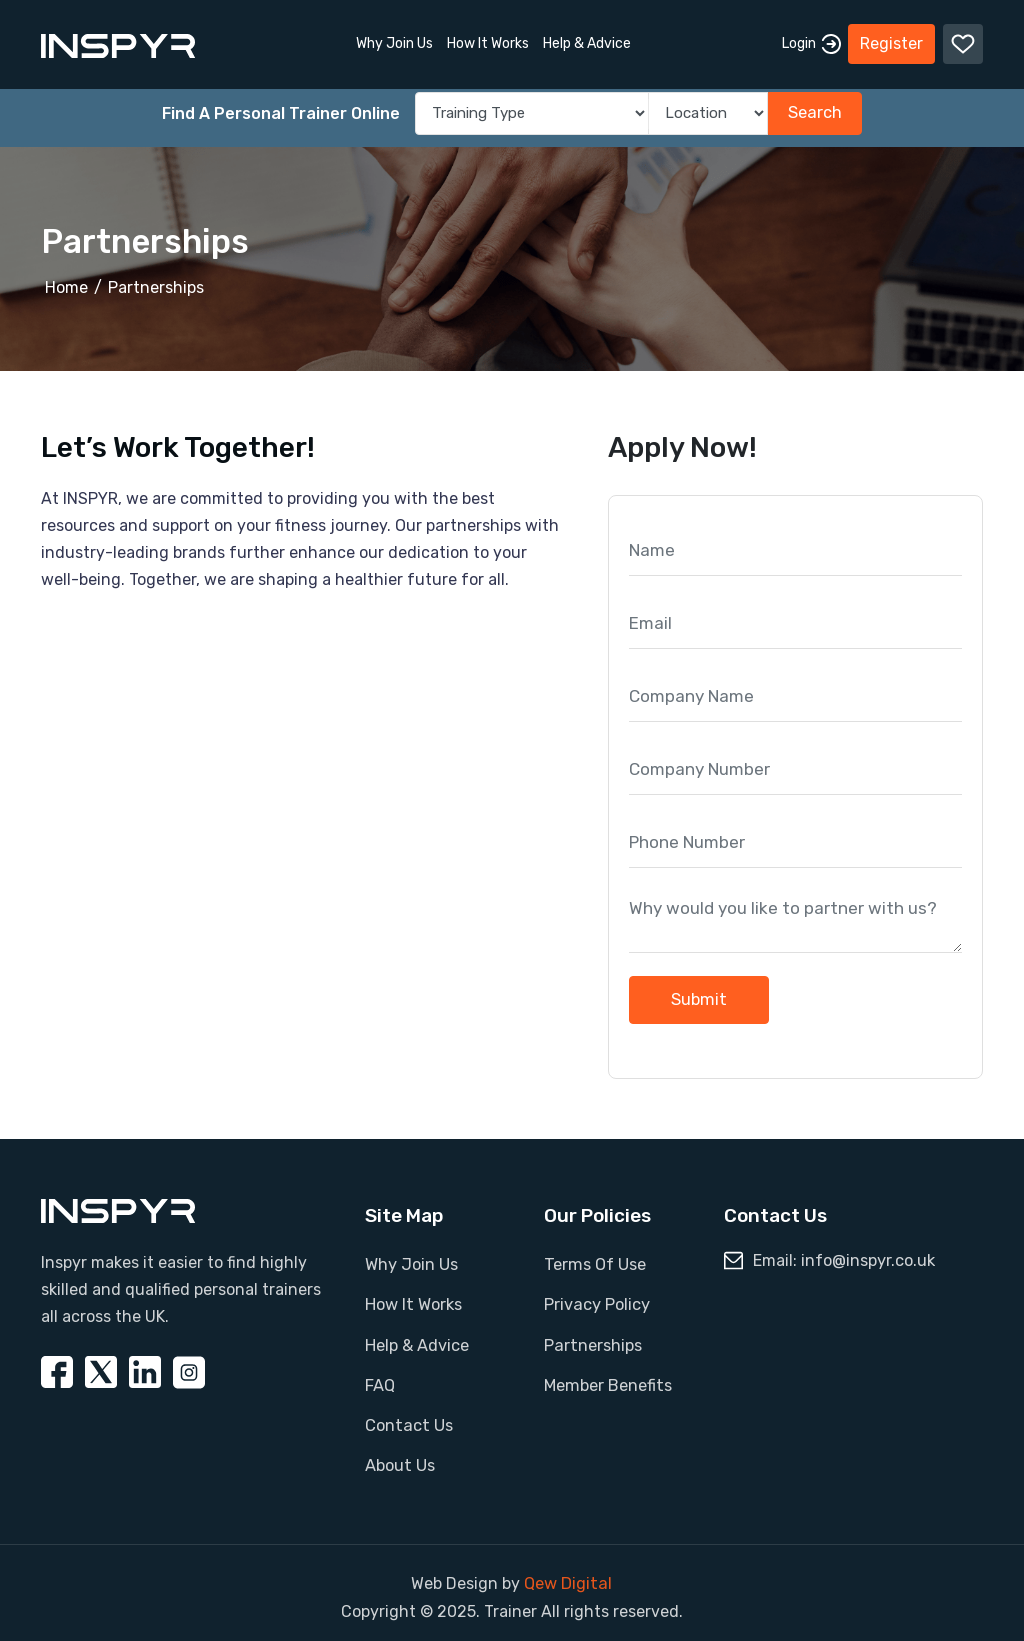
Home (66, 287)
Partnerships (156, 287)
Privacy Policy (596, 1302)
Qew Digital (568, 1575)
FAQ (380, 1380)
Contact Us (407, 1419)
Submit (699, 998)
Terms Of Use (594, 1263)
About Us (399, 1458)
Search (814, 113)
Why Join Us (394, 39)
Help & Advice (587, 39)
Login (811, 40)
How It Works (488, 39)
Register (891, 39)
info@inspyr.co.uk (868, 1259)
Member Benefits (607, 1380)
